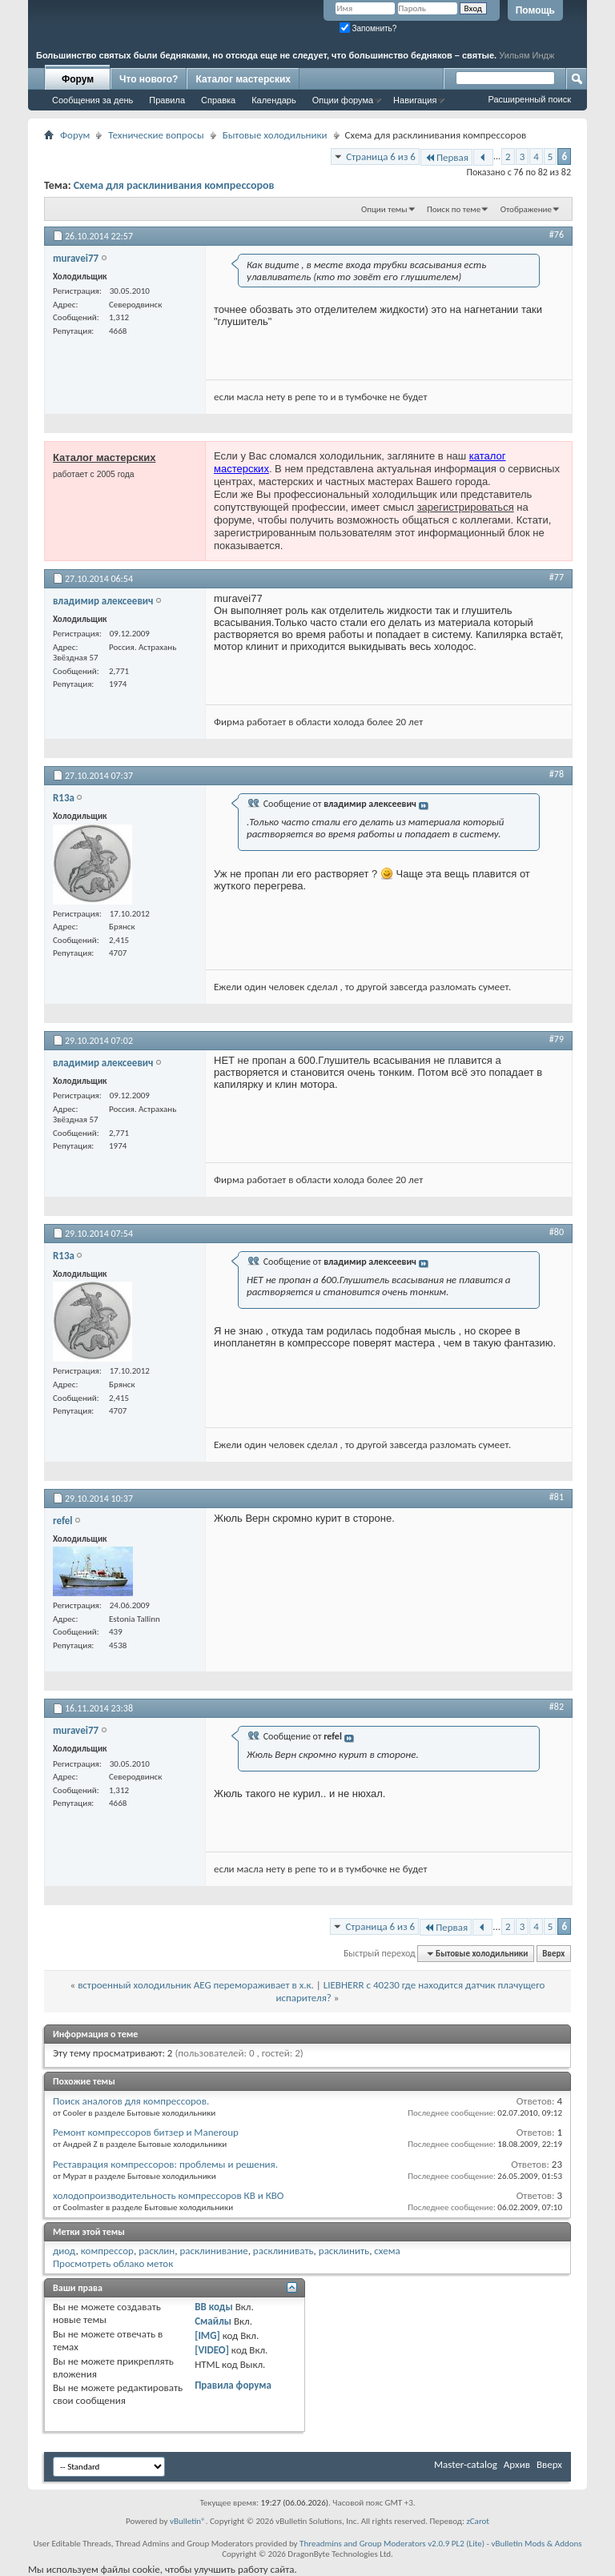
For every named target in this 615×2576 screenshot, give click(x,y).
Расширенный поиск (529, 99)
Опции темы (384, 209)
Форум (78, 79)
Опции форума (342, 100)
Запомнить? (368, 28)
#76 (556, 234)
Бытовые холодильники (275, 135)
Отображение (526, 209)
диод (64, 2251)
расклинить (344, 2251)
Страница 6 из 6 (381, 156)
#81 (556, 1497)
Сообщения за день (92, 100)
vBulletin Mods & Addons (536, 2543)
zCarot (477, 2521)
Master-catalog (465, 2464)
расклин (157, 2251)
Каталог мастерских (243, 79)
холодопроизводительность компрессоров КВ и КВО (168, 2195)
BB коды (214, 2307)
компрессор (107, 2251)
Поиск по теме (453, 209)
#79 (556, 1039)
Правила (167, 100)
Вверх (553, 1953)
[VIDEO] (212, 2350)
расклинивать (283, 2251)
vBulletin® (188, 2521)
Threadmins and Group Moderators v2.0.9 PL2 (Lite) (391, 2543)
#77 (556, 577)
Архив (517, 2464)
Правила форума (233, 2385)
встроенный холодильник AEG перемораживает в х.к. (196, 1985)
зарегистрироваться (465, 507)
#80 (556, 1232)
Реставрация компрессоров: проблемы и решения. (165, 2164)
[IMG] (207, 2335)
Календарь (273, 100)
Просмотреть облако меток (113, 2263)
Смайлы (213, 2321)
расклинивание (214, 2251)
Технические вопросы (155, 135)
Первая (446, 157)
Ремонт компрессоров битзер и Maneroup (146, 2132)
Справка (218, 100)
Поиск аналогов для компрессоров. (131, 2101)
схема (387, 2251)
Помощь (535, 10)
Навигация (414, 100)
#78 (556, 774)
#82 (556, 1706)
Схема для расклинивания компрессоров (174, 185)
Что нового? (148, 79)
